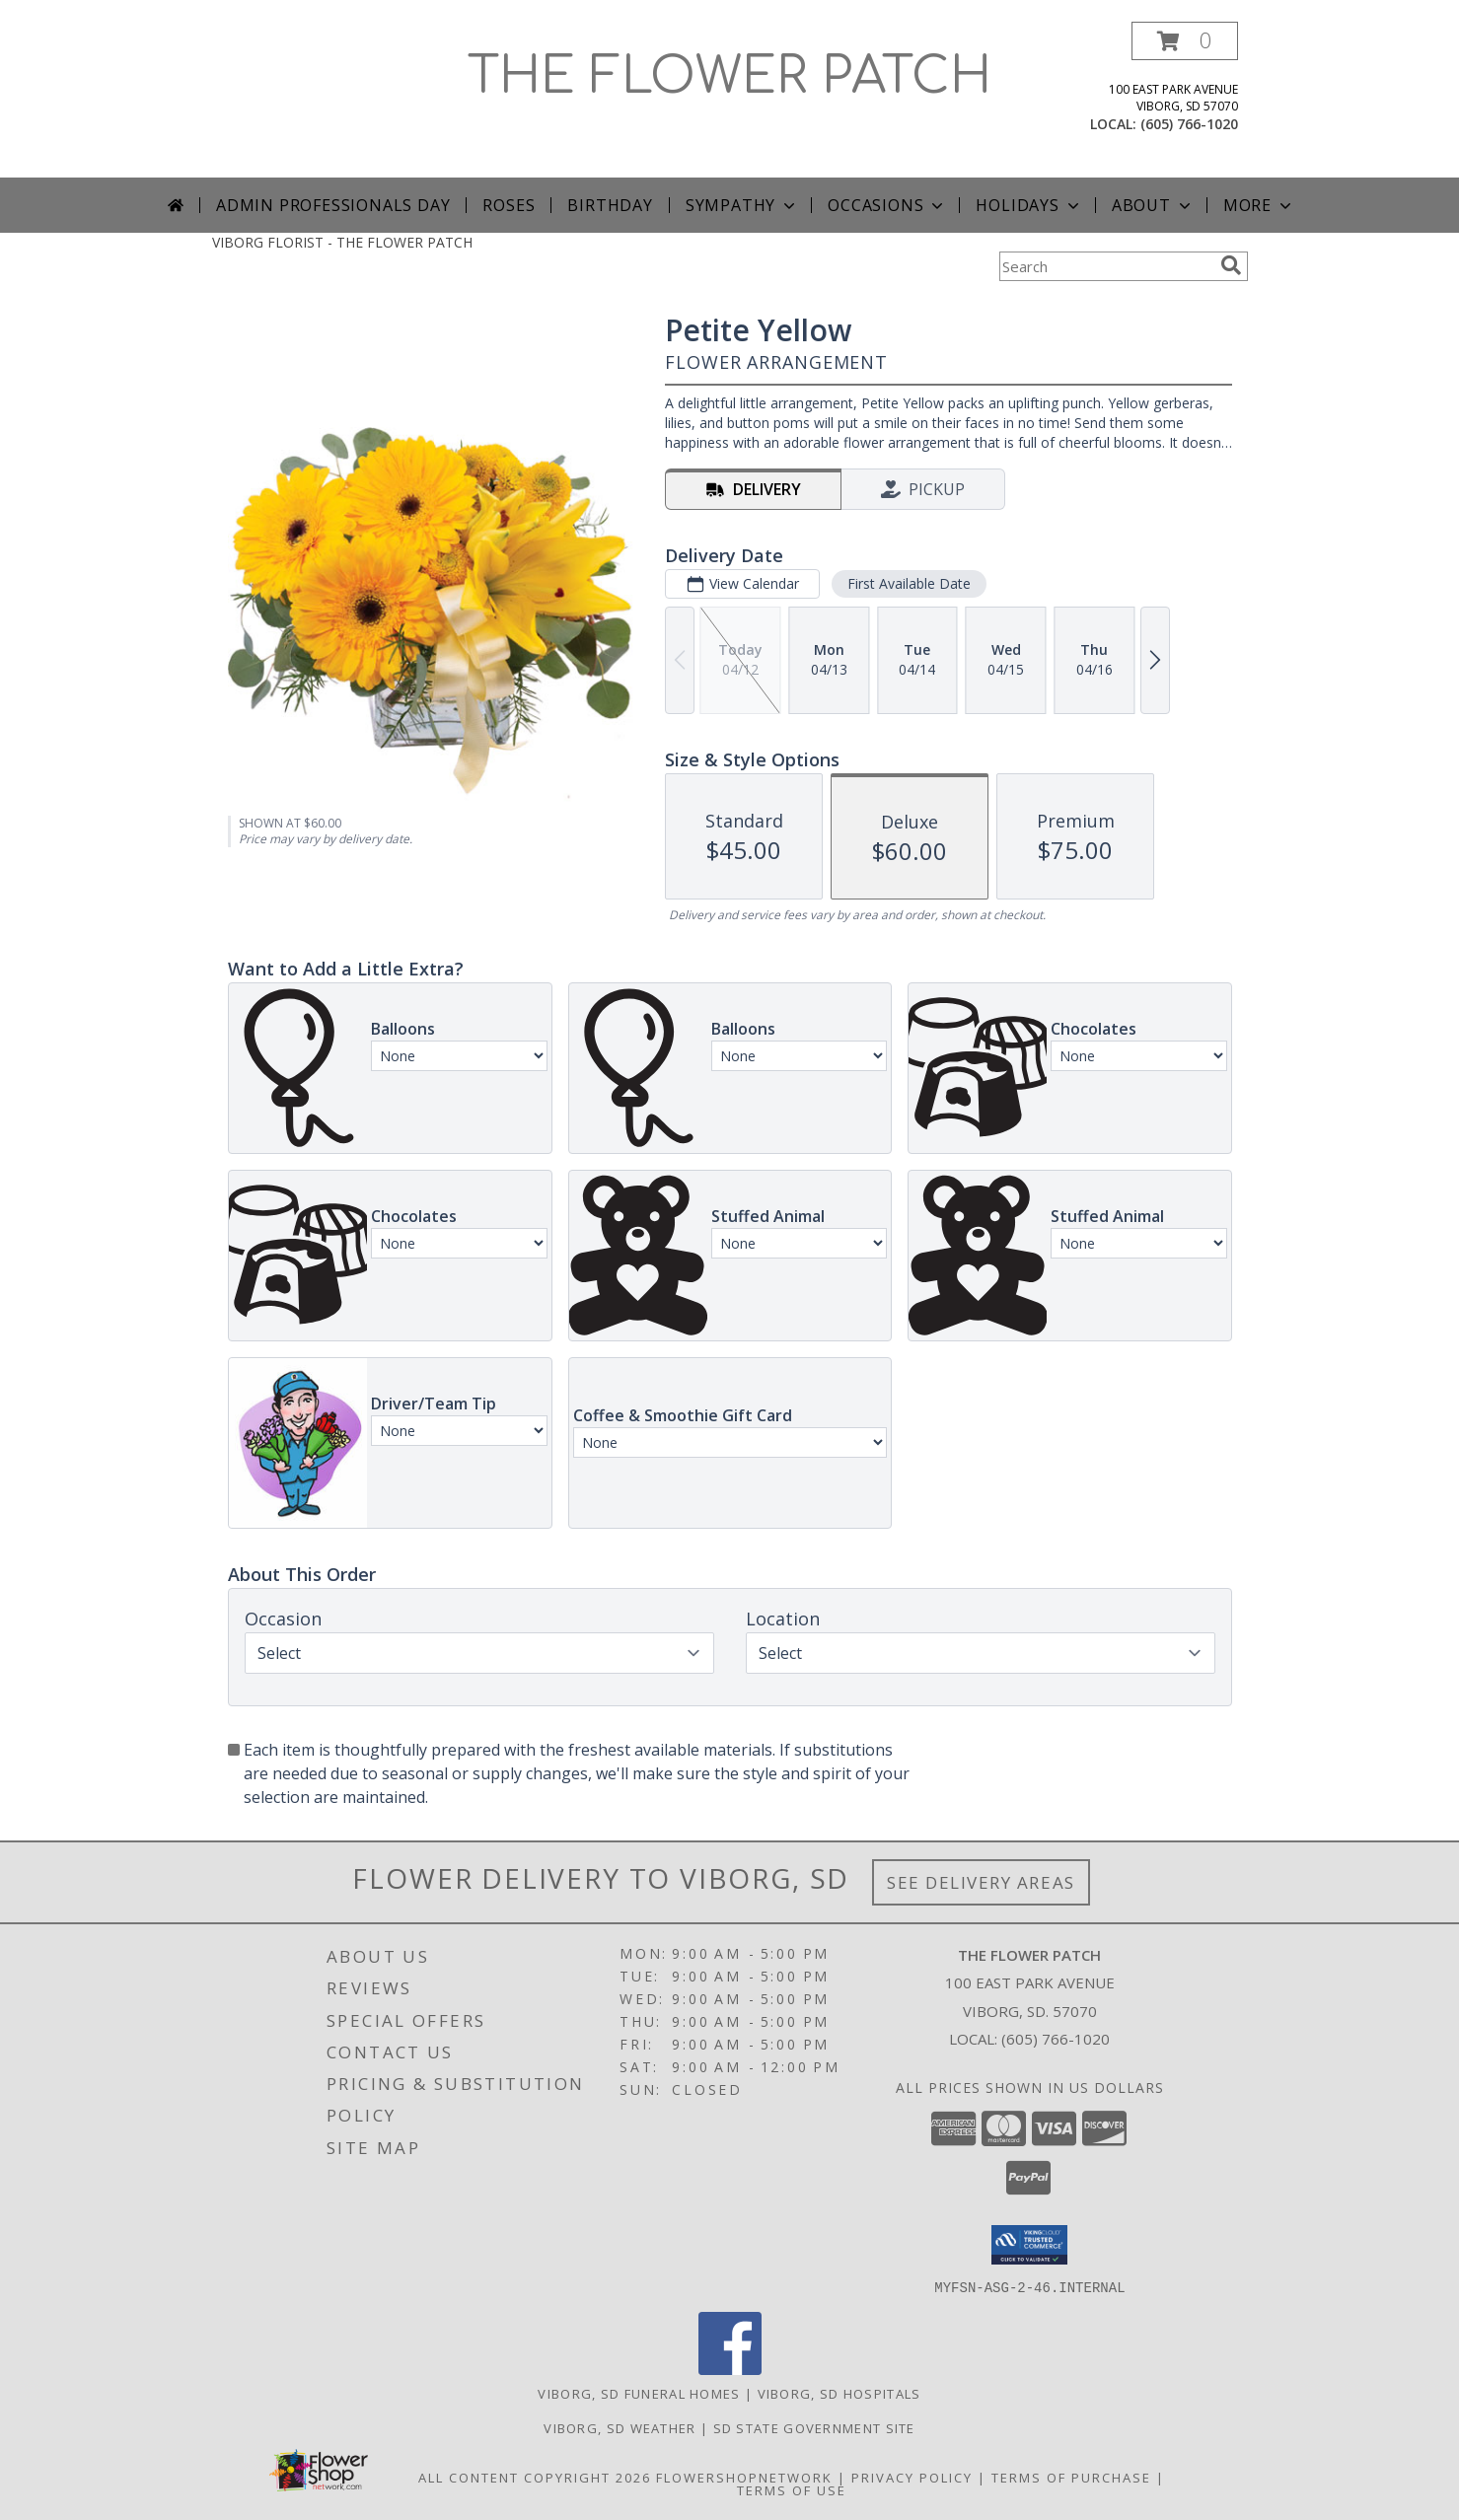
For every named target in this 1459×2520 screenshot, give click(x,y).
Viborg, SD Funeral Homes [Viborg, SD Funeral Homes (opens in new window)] (639, 2393)
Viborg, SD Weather (619, 2427)
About (1153, 205)
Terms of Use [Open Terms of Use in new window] (791, 2489)
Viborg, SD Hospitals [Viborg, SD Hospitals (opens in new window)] (839, 2393)
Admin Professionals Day (333, 205)
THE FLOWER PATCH (729, 77)
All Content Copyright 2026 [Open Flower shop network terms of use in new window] (534, 2476)
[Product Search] (1105, 266)
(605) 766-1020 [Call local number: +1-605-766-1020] (1189, 123)
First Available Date (908, 583)
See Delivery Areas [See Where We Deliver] (981, 1882)
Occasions (887, 205)
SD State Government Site (814, 2427)
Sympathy (742, 205)
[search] (1231, 265)
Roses (508, 205)
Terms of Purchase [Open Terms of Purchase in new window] (1071, 2476)
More (1259, 205)
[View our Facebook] (730, 2368)
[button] (1184, 41)
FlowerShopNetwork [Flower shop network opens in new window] (744, 2476)
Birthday (609, 205)
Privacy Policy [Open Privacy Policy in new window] (912, 2476)
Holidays (1029, 205)
